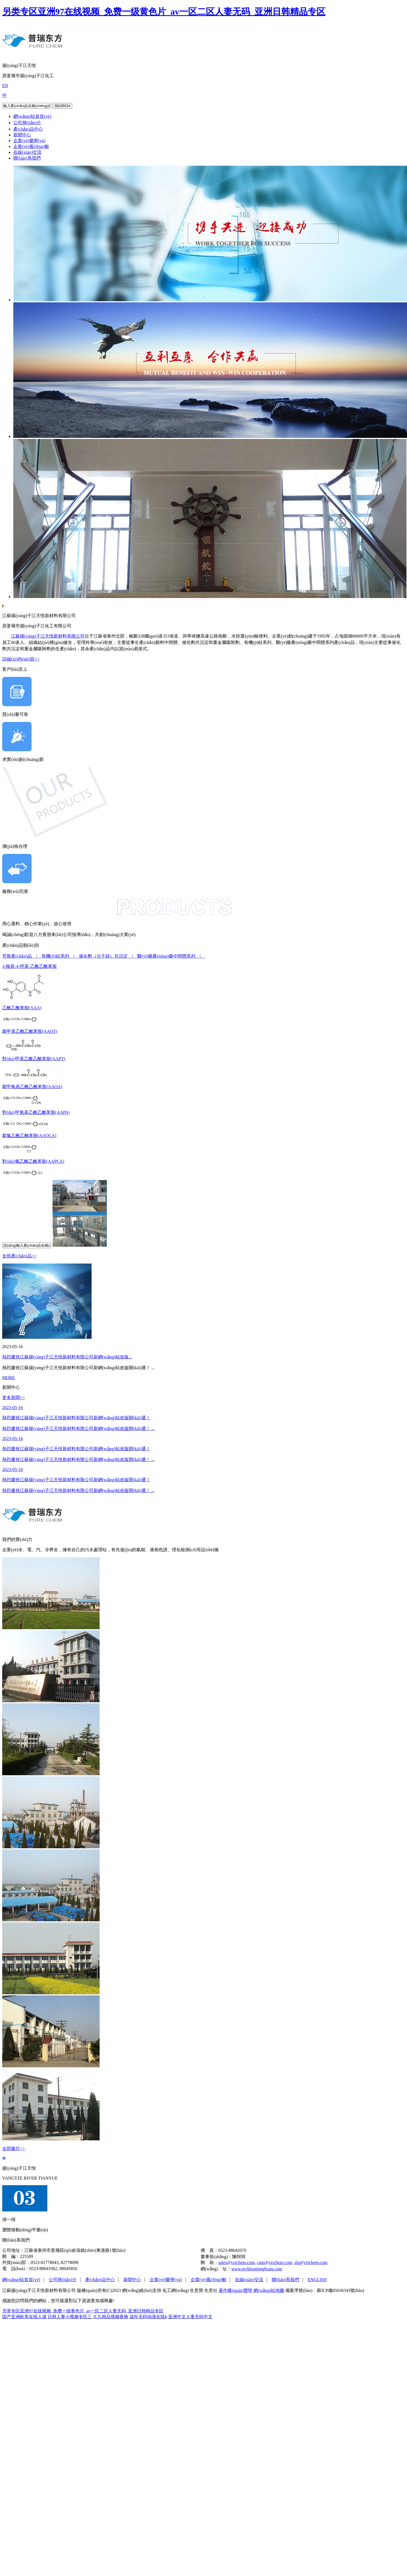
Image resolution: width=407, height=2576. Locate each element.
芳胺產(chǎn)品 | (22, 956)
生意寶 (196, 2290)
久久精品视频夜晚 (110, 2316)
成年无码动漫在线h (148, 2316)
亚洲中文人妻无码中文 (190, 2316)
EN (5, 85)
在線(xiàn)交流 (27, 152)
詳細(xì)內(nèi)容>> (21, 659)
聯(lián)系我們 (27, 158)
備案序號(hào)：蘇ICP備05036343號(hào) (324, 2290)
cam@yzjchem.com (274, 2262)
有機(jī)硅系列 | (60, 956)
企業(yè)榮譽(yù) (29, 140)
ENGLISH (317, 2279)
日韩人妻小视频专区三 (70, 2316)
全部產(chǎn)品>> (19, 1256)
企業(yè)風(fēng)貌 (31, 146)
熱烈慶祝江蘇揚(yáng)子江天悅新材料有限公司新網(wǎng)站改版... (67, 1357)
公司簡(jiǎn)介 (27, 122)
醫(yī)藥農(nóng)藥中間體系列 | (171, 956)
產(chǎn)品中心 (28, 129)
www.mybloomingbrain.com (256, 2268)
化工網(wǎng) (175, 2290)
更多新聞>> (13, 1397)
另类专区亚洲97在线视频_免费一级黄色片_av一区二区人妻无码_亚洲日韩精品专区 (163, 12)
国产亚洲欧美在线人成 (24, 2316)
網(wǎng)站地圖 (268, 2290)
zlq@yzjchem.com (310, 2262)
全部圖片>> (13, 2148)
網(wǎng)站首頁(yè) (32, 116)
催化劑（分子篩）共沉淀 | (108, 956)
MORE (8, 1377)
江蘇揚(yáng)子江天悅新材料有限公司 (48, 636)
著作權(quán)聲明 (235, 2290)
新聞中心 (22, 134)
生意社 (210, 2290)
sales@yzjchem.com (236, 2262)
